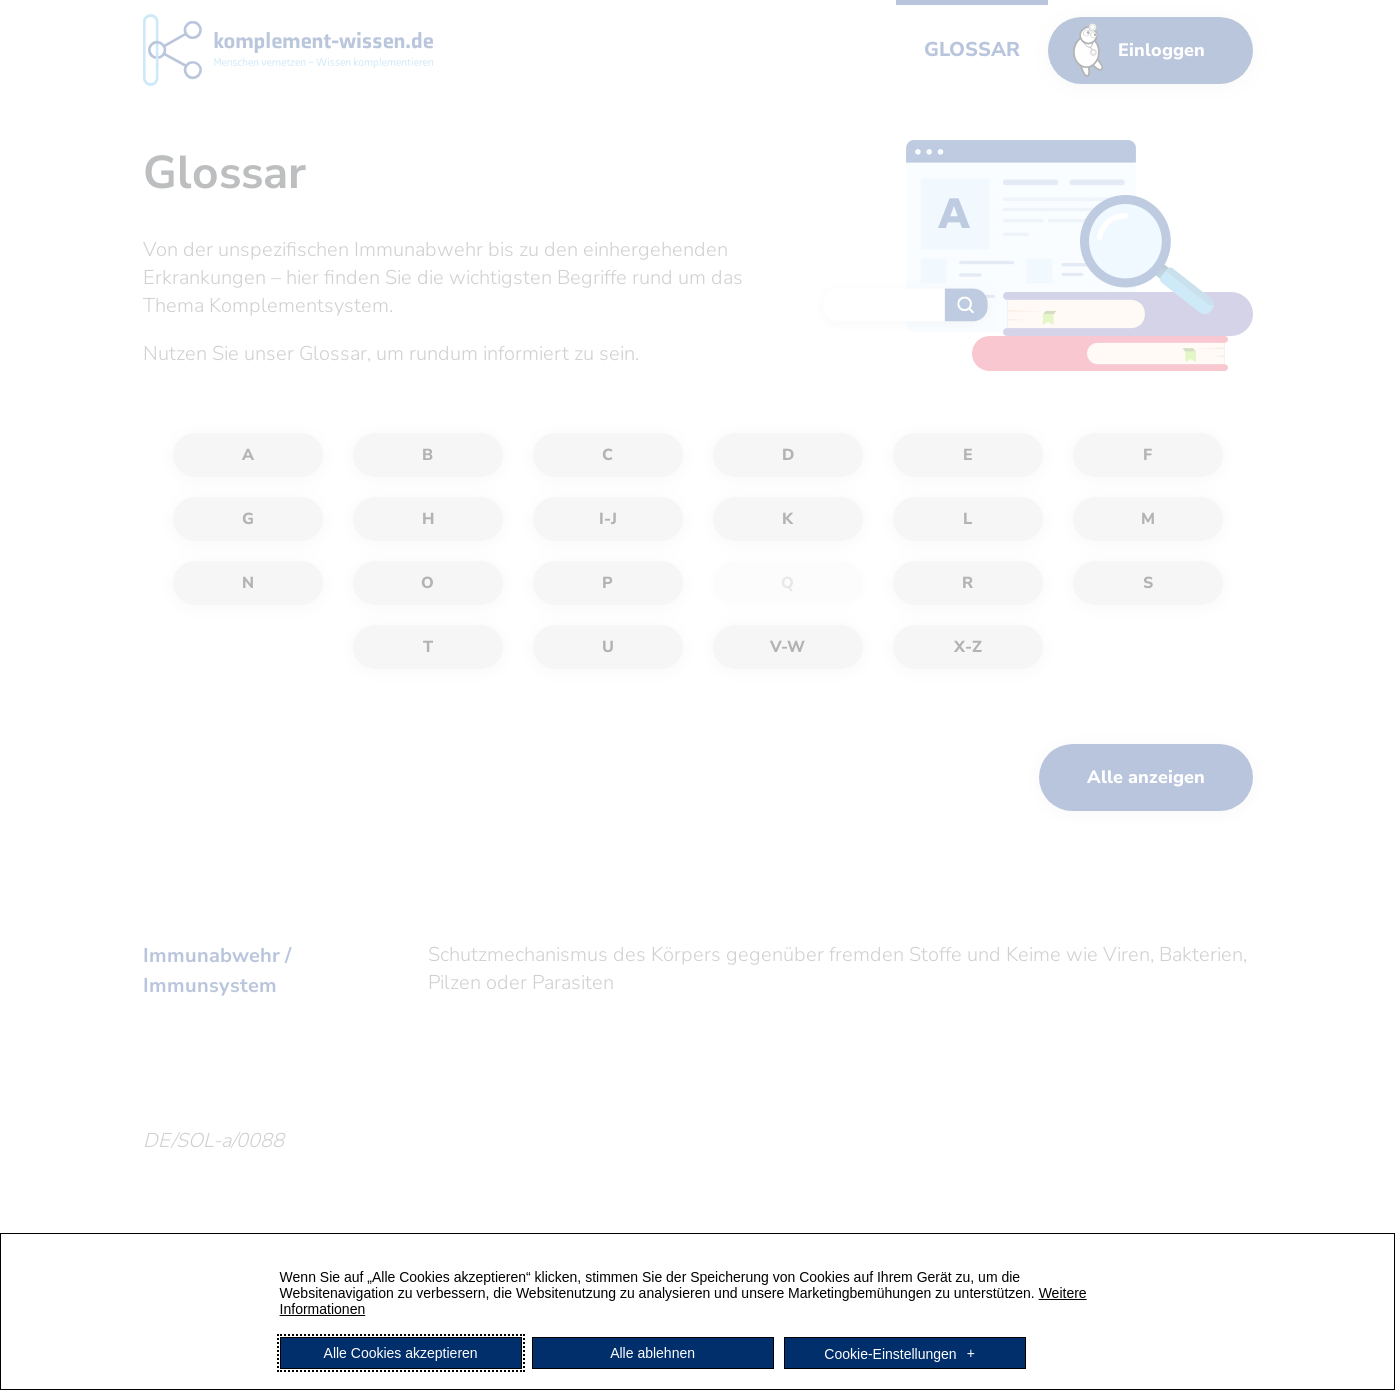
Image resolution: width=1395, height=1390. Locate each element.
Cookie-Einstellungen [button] (890, 1353)
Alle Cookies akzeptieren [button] (401, 1353)
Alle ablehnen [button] (652, 1353)
